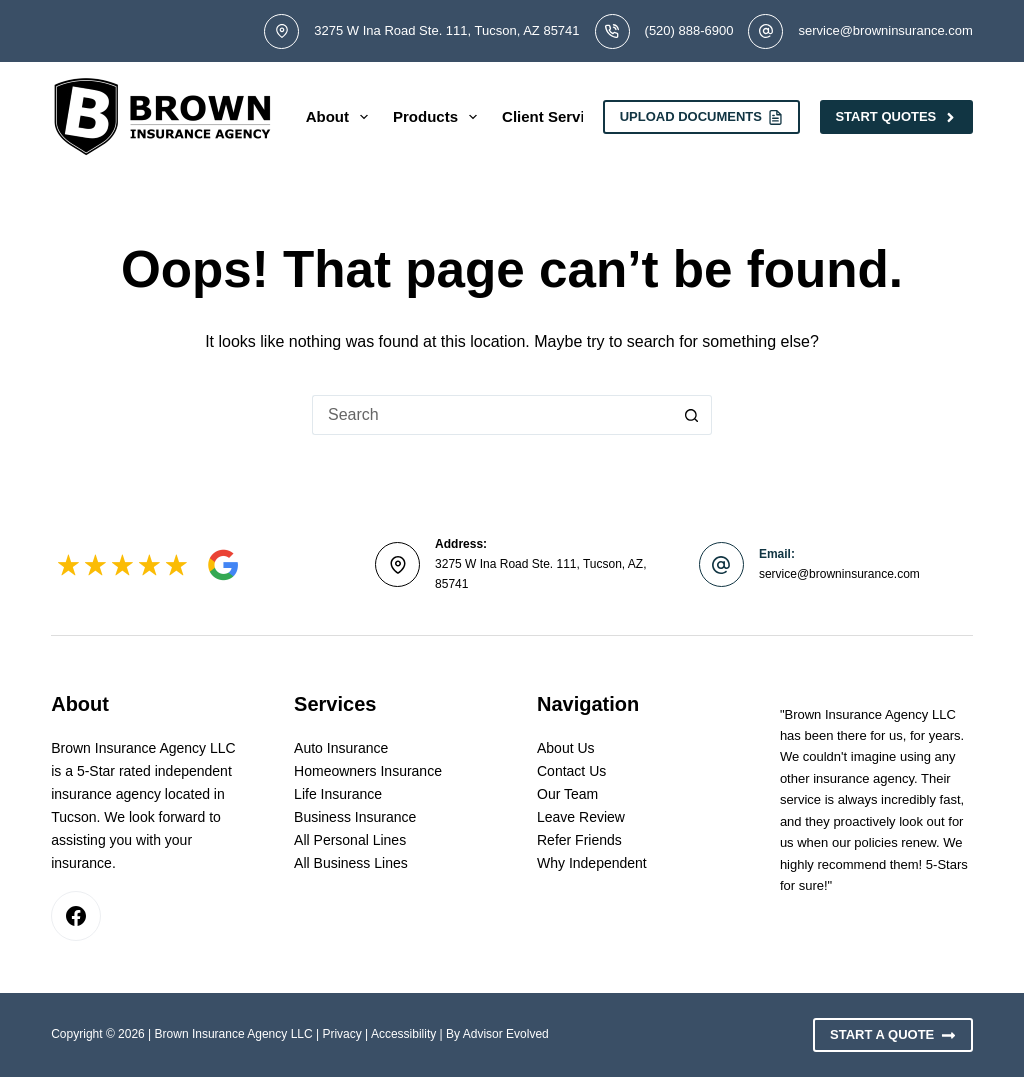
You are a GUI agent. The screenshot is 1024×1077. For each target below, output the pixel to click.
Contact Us (571, 771)
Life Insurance (338, 794)
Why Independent (592, 863)
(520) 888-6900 (689, 30)
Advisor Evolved (506, 1034)
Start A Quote (893, 1035)
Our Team (567, 794)
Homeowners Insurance (368, 771)
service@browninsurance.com (885, 30)
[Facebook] (76, 916)
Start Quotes (896, 117)
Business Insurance (355, 817)
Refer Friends (579, 840)
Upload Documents (702, 117)
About (341, 117)
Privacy (341, 1034)
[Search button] (692, 415)
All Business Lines (351, 863)
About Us (566, 748)
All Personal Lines (350, 840)
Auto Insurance (341, 748)
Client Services (556, 116)
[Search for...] (492, 415)
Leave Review (581, 817)
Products (439, 117)
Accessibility (403, 1034)
